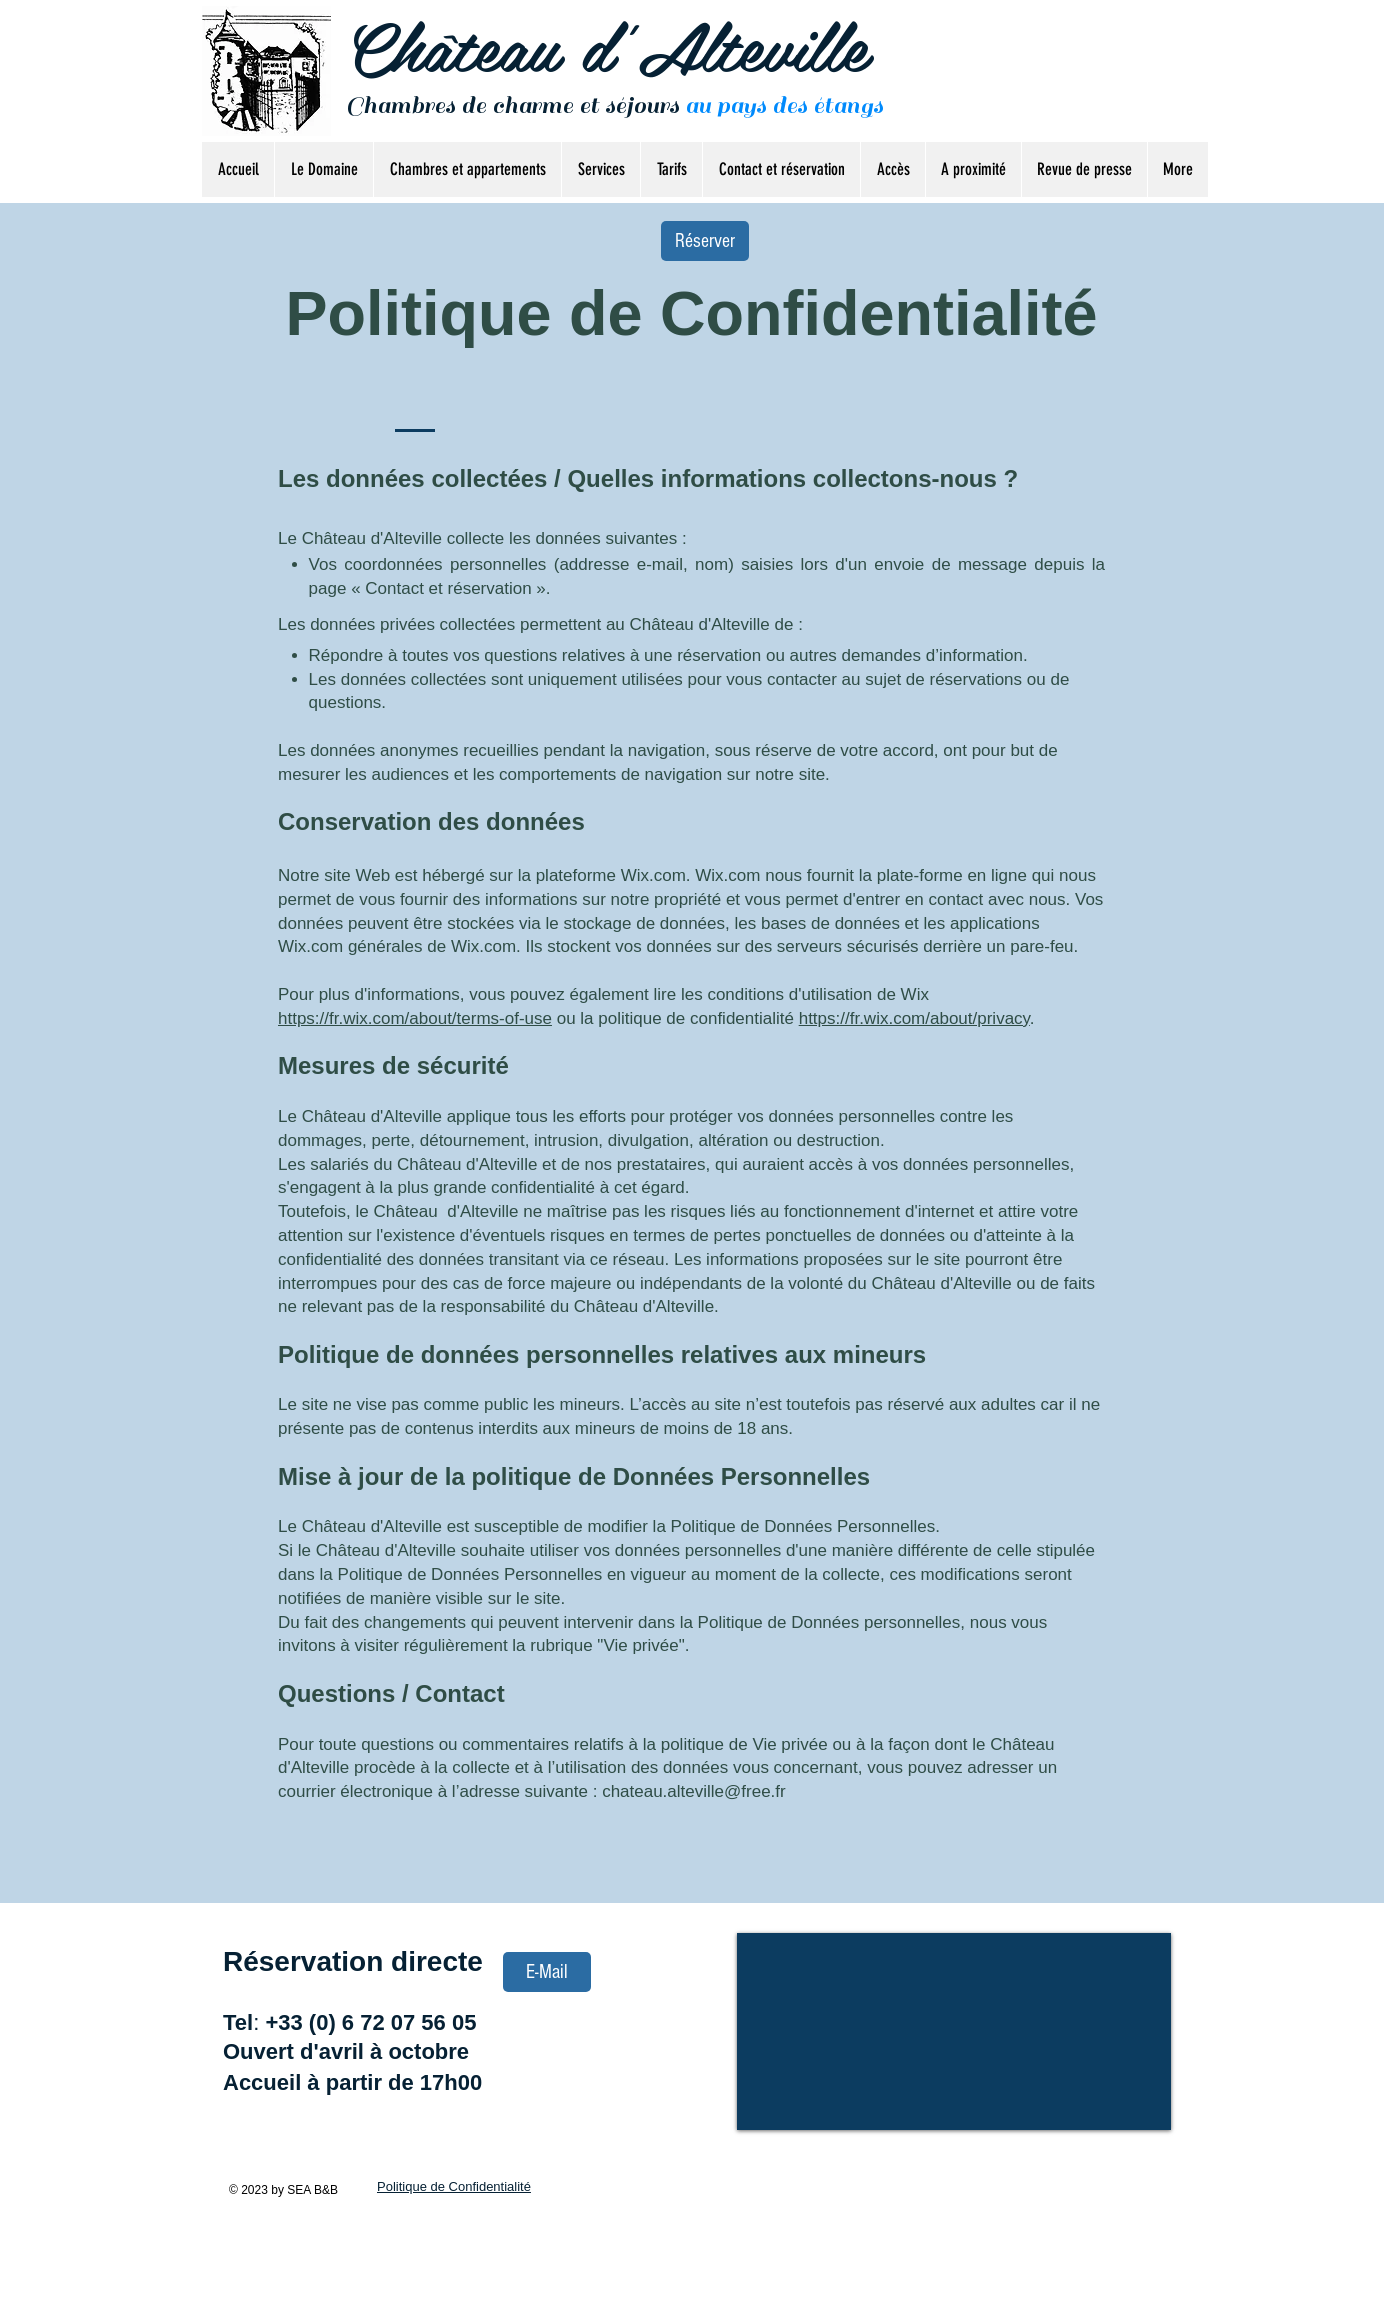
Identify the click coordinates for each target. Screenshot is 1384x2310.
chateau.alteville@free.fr (694, 1791)
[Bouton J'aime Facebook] (1140, 98)
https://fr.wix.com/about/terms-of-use (415, 1018)
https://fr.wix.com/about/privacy (914, 1018)
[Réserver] (705, 241)
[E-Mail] (547, 1972)
